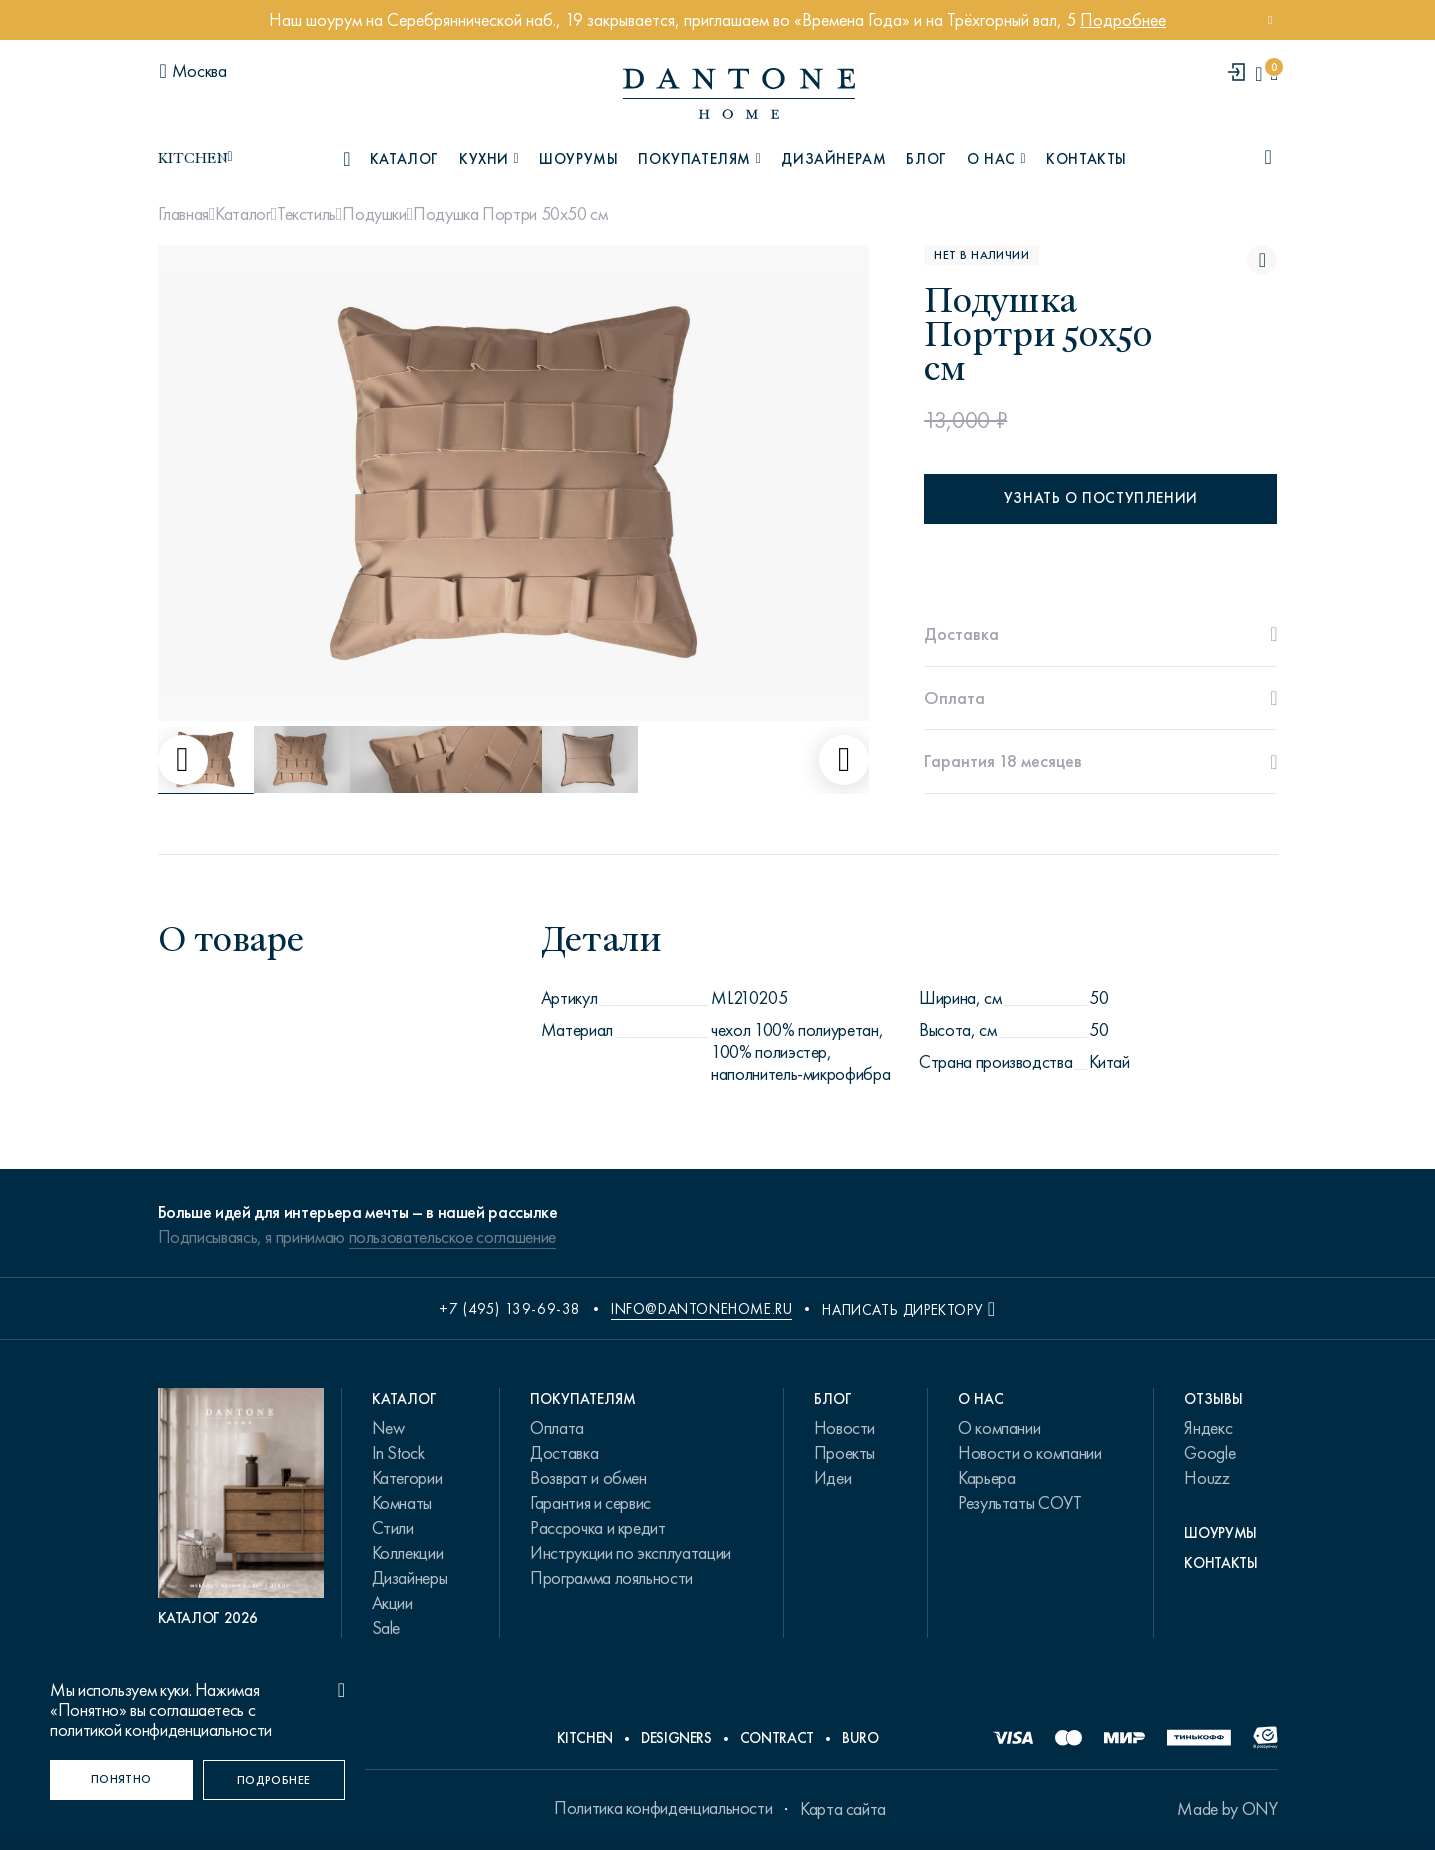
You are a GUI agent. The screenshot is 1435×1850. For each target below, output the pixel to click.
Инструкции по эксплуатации (630, 1553)
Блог (926, 159)
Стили (393, 1528)
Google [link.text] (1209, 1453)
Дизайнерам (833, 159)
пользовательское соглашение (452, 1237)
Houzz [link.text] (1206, 1478)
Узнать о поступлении (1101, 498)
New (388, 1428)
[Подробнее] (274, 1780)
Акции (392, 1603)
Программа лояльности (611, 1578)
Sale (386, 1628)
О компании (999, 1428)
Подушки (374, 214)
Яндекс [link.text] (1208, 1428)
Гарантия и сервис (590, 1503)
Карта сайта (843, 1809)
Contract (777, 1738)
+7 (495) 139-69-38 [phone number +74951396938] (510, 1309)
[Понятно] (121, 1780)
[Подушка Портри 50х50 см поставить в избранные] (1262, 260)
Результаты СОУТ (1020, 1503)
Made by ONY (1227, 1809)
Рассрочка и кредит (598, 1528)
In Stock (398, 1453)
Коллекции (408, 1553)
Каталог (242, 214)
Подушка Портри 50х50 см (510, 214)
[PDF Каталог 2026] (241, 1508)
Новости (844, 1428)
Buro (860, 1738)
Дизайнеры (410, 1578)
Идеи (833, 1478)
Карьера (986, 1478)
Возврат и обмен (588, 1478)
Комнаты (402, 1503)
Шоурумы (578, 159)
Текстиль (306, 214)
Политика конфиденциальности (663, 1808)
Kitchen (585, 1738)
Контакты (1086, 159)
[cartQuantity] (1273, 73)
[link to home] (739, 93)
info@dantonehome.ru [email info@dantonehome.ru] (701, 1309)
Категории (407, 1478)
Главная (183, 214)
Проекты (844, 1453)
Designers (676, 1738)
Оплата (557, 1428)
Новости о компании (1030, 1453)
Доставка (564, 1453)
